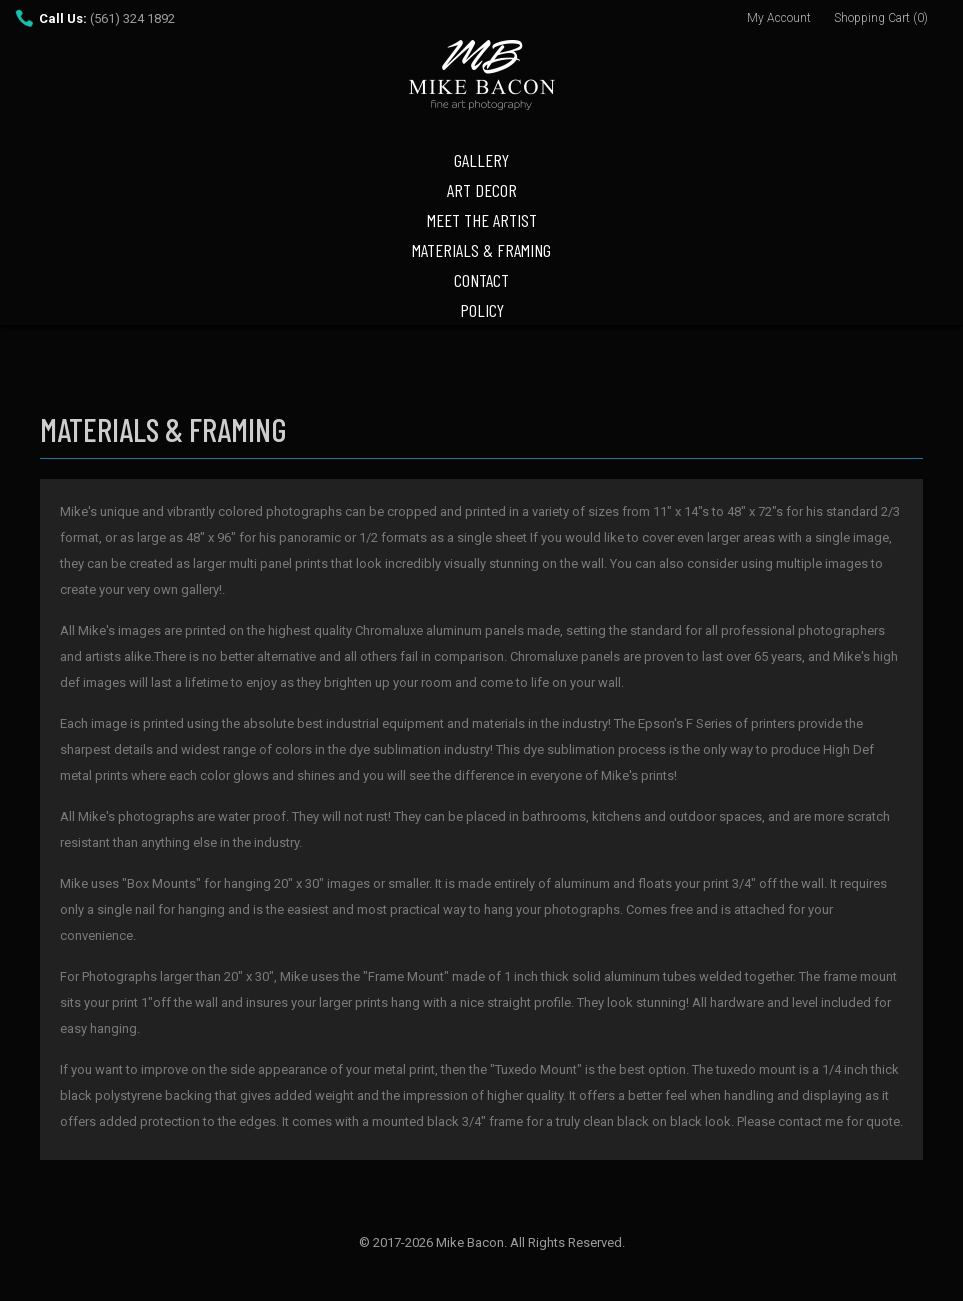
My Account (779, 18)
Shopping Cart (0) (881, 18)
